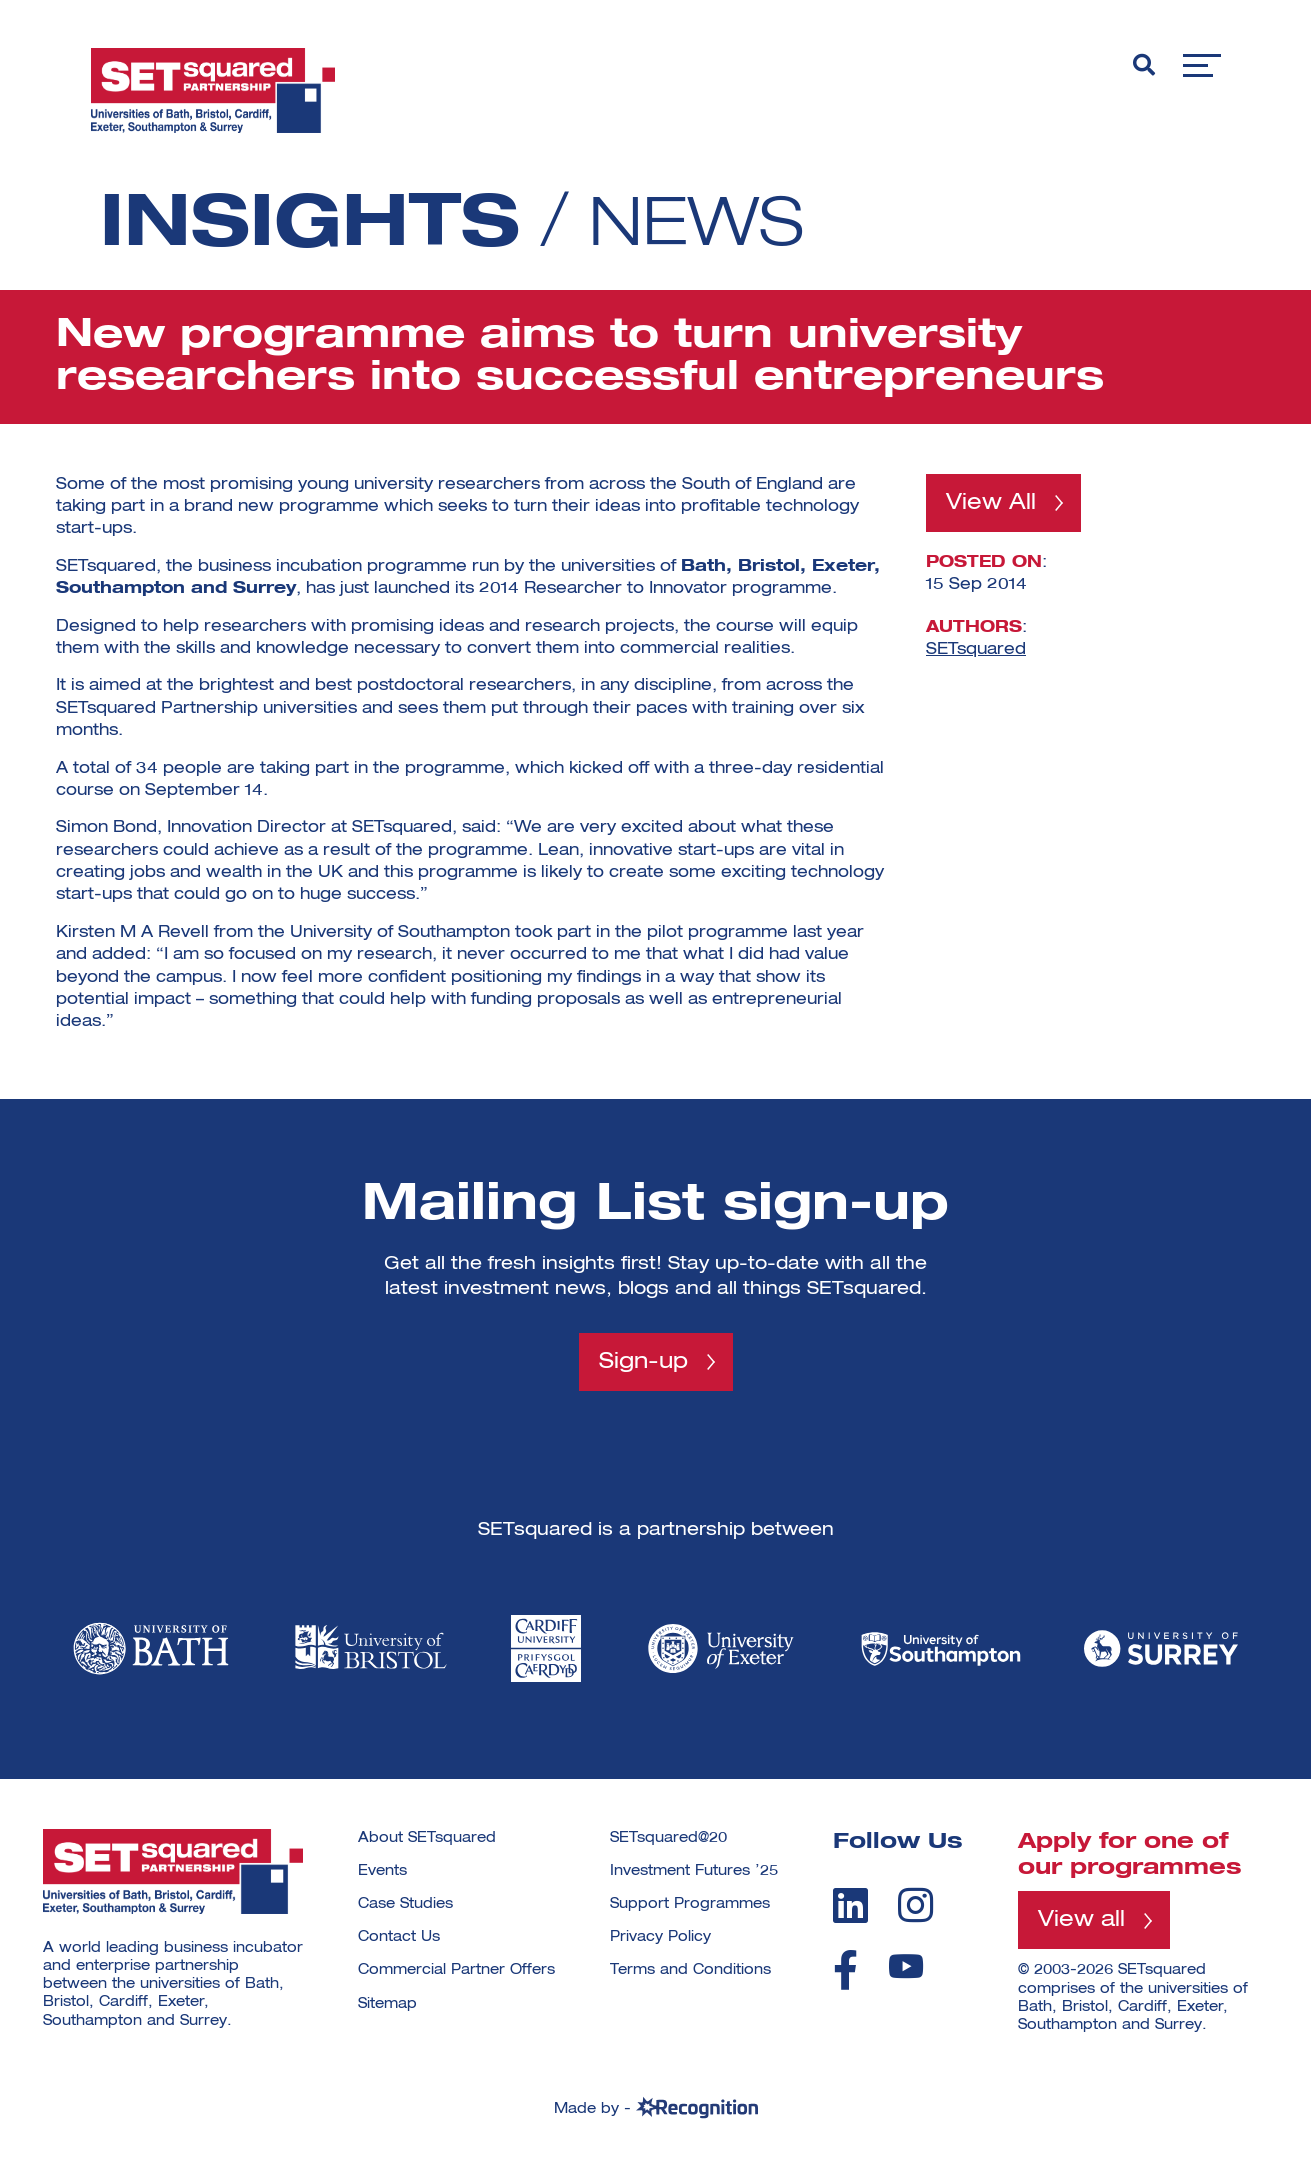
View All (991, 503)
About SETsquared (427, 1838)
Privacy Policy (660, 1938)
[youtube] (906, 1967)
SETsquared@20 (668, 1838)
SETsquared (976, 650)
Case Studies (405, 1905)
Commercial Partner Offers (456, 1971)
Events (382, 1871)
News (704, 226)
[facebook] (845, 1971)
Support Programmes (690, 1905)
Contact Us (399, 1938)
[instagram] (915, 1906)
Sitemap (387, 2004)
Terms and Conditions (690, 1971)
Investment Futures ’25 (694, 1871)
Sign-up (643, 1362)
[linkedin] (850, 1906)
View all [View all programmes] (1081, 1921)
